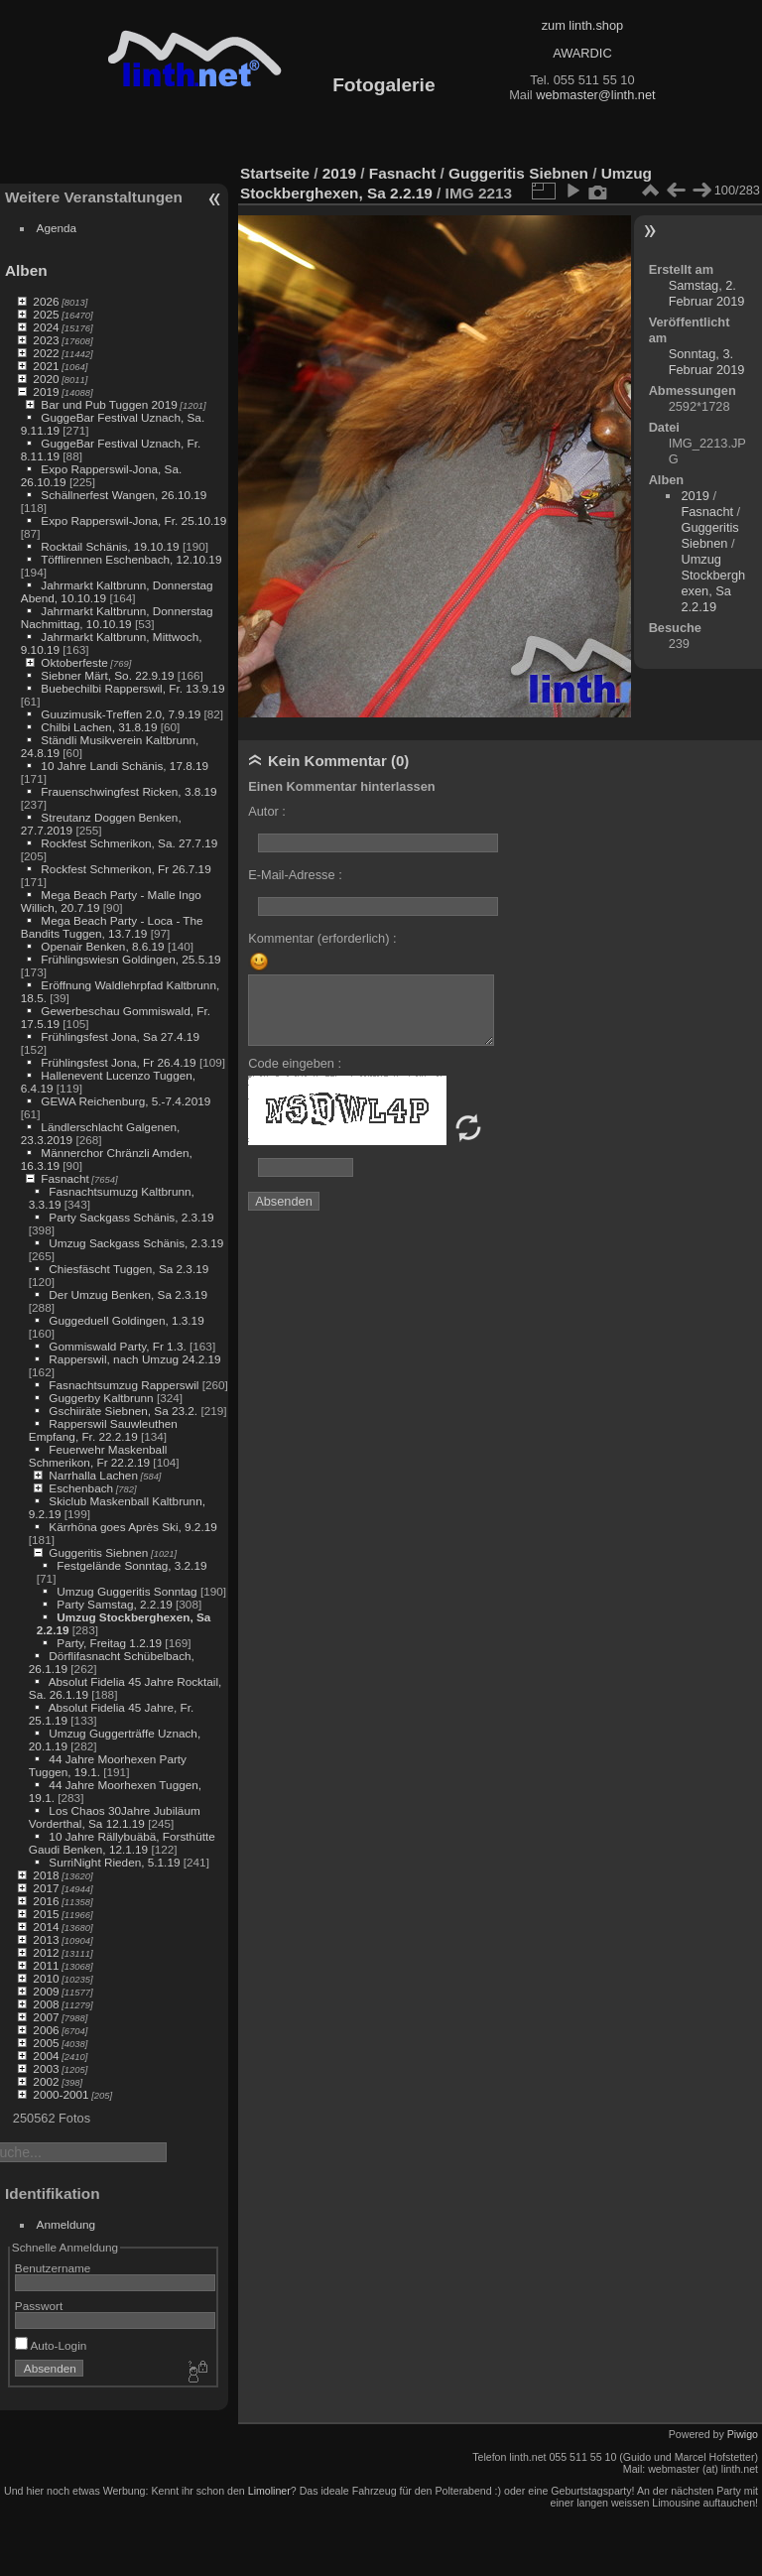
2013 (46, 1939)
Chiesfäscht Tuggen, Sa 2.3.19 (128, 1268)
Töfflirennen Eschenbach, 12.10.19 (131, 559)
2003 (46, 2068)
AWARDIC (582, 53)
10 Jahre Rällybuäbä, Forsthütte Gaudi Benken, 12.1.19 (122, 1843)
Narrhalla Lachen (93, 1475)
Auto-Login (51, 2345)
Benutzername (53, 2267)
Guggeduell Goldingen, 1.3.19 (126, 1320)
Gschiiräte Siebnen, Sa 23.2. (123, 1410)
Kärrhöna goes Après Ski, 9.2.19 (132, 1526)
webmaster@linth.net (595, 94)
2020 (46, 378)
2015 (46, 1913)
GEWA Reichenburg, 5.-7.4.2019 (125, 1101)
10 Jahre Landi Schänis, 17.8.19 (124, 765)
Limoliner (269, 2491)
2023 (46, 339)
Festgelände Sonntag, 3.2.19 (131, 1565)
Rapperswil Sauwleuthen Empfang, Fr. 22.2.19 (103, 1430)
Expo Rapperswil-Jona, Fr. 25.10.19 (133, 520)
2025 (46, 314)
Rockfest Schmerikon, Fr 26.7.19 (125, 868)
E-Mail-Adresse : (295, 874)
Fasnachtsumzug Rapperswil (123, 1384)
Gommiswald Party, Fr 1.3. (117, 1346)
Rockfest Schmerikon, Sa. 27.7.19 (129, 843)
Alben (26, 270)
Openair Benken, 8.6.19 (102, 946)
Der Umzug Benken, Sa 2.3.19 (128, 1294)
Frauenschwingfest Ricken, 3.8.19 (128, 791)
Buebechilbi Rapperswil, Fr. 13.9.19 (132, 688)
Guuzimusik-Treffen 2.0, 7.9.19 (120, 714)
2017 (46, 1887)
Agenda (57, 227)
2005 (46, 2042)
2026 (46, 301)
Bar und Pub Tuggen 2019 (109, 404)
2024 (46, 327)
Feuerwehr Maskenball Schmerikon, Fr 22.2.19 (98, 1456)
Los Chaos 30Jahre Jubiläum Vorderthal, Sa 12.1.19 (114, 1817)
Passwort (39, 2305)
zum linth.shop (583, 25)
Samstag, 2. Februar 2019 (707, 293)
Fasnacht (64, 1178)
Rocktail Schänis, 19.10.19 (110, 546)
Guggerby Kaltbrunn (101, 1397)
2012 (46, 1952)
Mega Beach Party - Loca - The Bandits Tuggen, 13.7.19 (112, 927)
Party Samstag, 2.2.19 (114, 1604)
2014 (46, 1926)
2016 (46, 1900)
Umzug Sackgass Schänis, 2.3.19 (136, 1242)
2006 (46, 2029)
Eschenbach (81, 1487)
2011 (46, 1965)
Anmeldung (66, 2224)
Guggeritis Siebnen (98, 1552)
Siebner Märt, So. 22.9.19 (107, 675)
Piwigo (742, 2434)
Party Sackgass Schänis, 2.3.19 (131, 1217)
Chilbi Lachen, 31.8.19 (99, 726)
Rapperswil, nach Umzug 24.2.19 (134, 1358)
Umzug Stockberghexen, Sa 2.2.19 (713, 583)
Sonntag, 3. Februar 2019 (707, 361)
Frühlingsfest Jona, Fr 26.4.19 (118, 1062)
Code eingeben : (294, 1063)
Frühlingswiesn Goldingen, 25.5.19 (130, 959)
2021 (46, 365)
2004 (46, 2055)
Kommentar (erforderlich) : (322, 938)
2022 (46, 352)
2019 (46, 391)
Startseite (275, 173)
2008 (46, 2003)
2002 (46, 2081)
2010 (46, 1978)
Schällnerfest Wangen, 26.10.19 (123, 494)
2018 (46, 1874)
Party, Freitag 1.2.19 (109, 1642)
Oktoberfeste (74, 662)
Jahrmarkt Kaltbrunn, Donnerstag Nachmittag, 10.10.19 (117, 617)
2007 (46, 2016)
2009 (46, 1991)
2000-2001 (60, 2094)
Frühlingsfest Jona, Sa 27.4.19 (120, 1036)
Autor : (267, 811)
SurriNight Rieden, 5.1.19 (114, 1862)
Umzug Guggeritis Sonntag (126, 1591)
